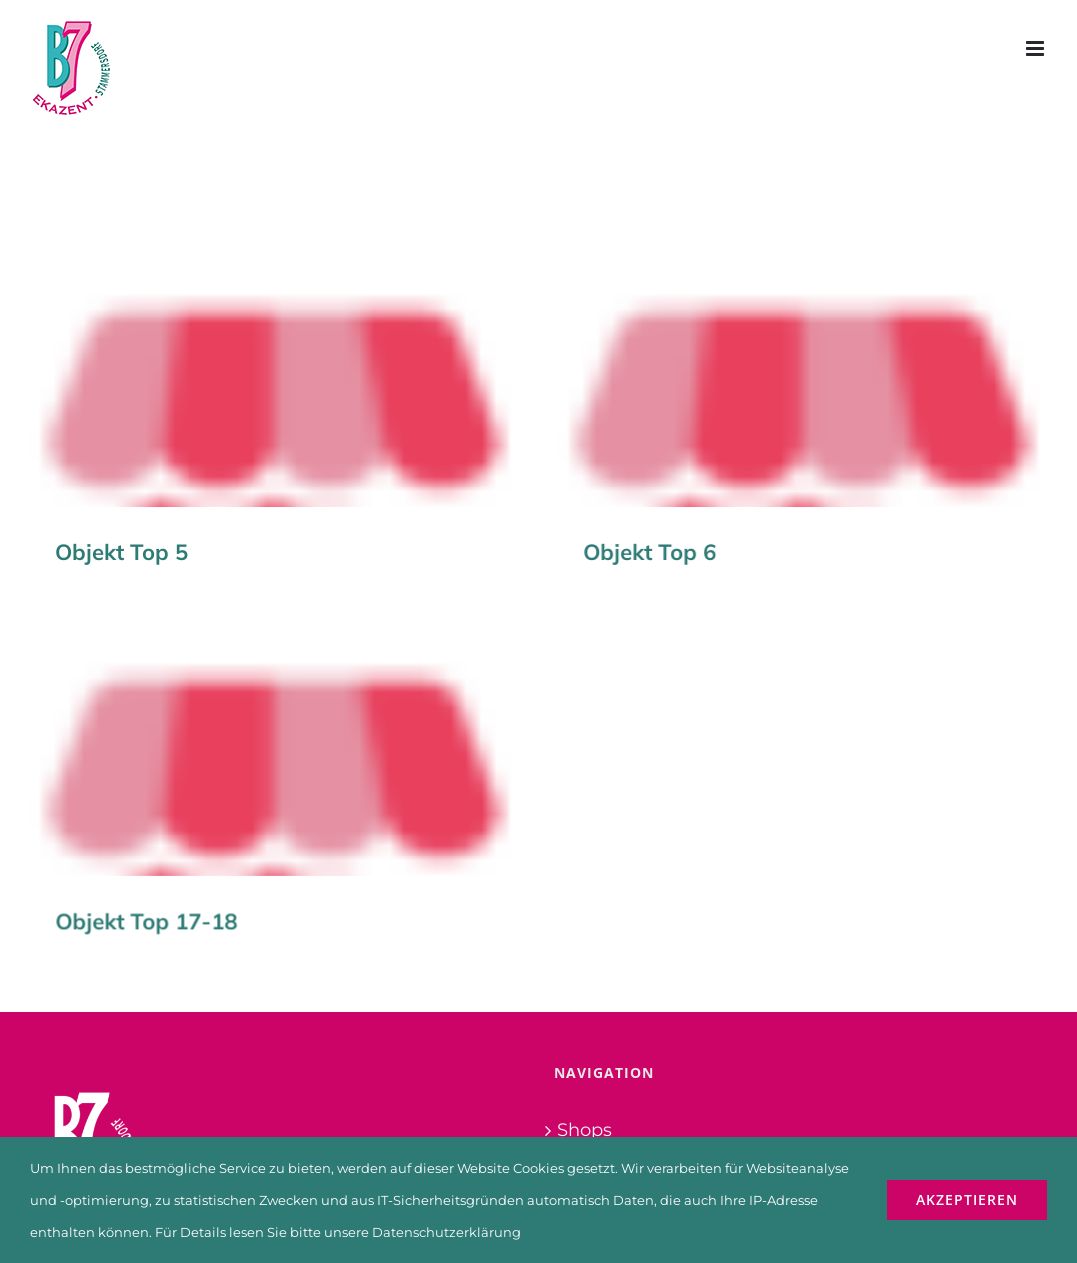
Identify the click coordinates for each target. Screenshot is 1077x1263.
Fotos (581, 1107)
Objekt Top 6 (640, 552)
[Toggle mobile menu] (1036, 48)
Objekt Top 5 (121, 552)
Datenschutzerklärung (446, 1232)
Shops (584, 1068)
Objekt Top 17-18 (185, 900)
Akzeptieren (967, 1199)
